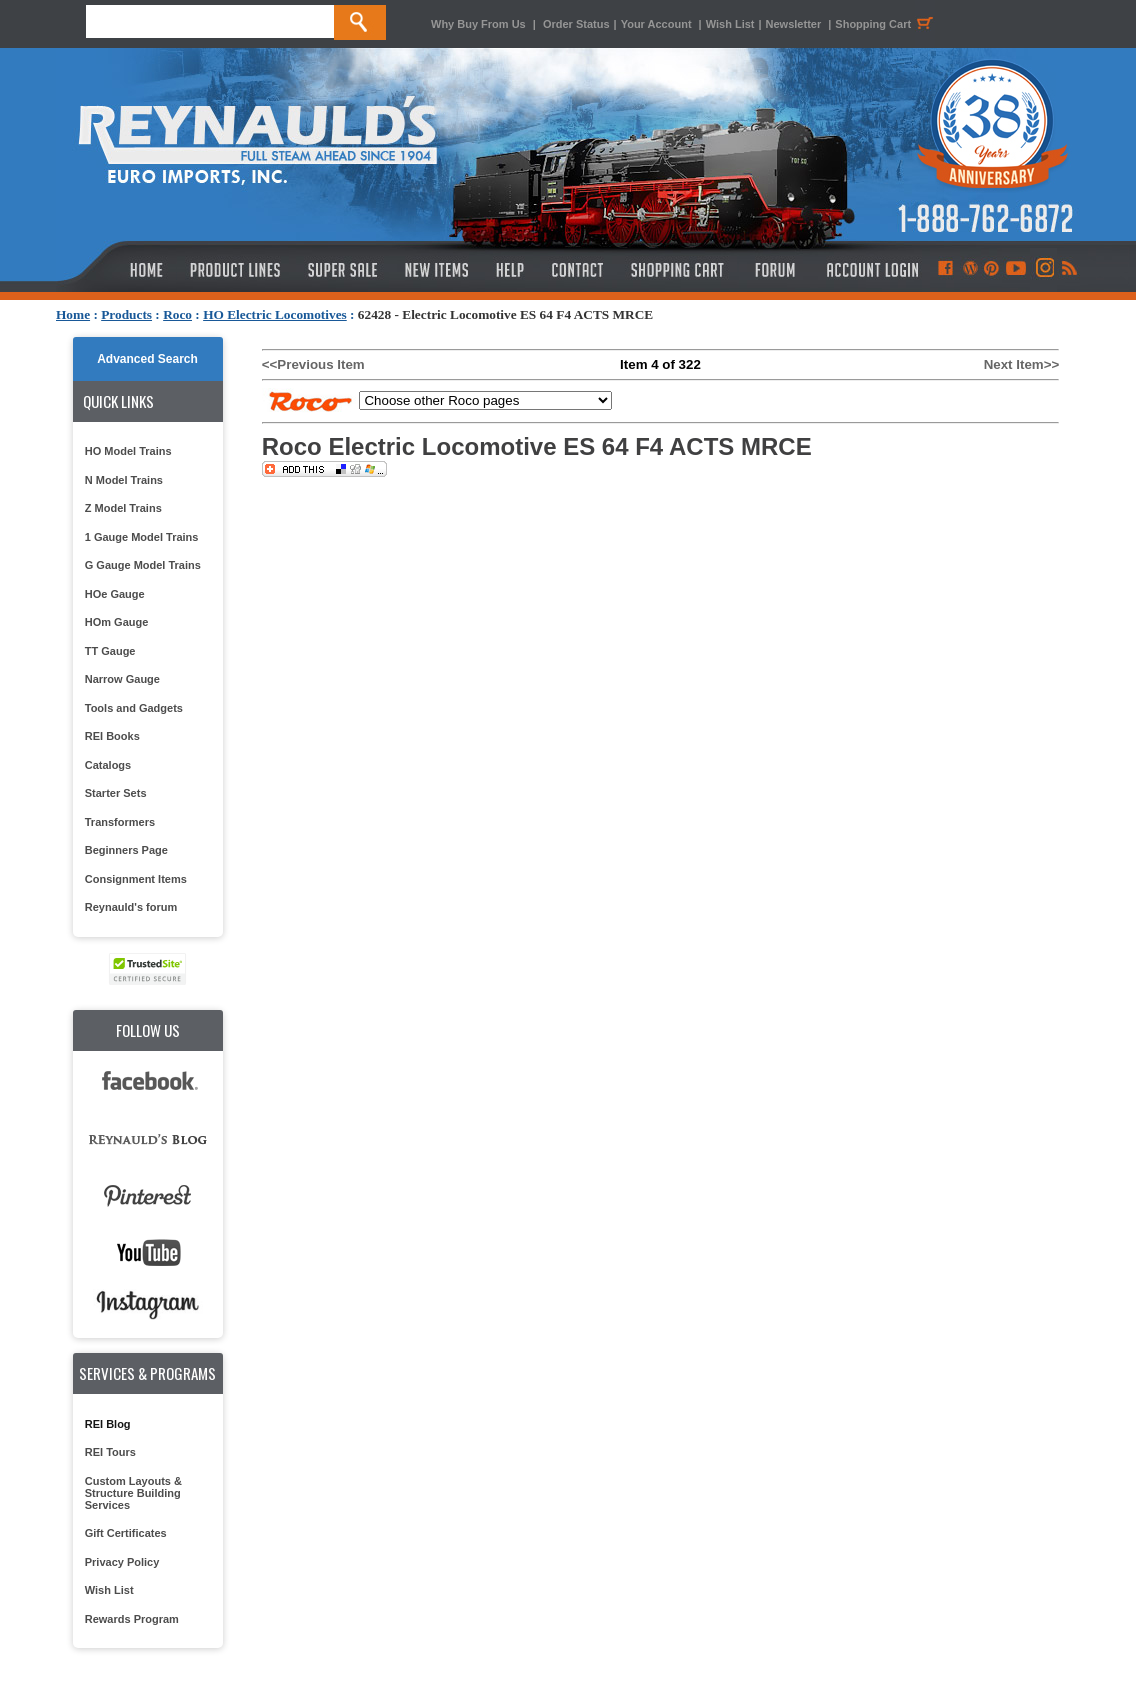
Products (126, 314)
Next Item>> (1022, 364)
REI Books (112, 736)
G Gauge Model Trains (143, 565)
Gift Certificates (126, 1533)
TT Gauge (110, 651)
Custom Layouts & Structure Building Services (133, 1493)
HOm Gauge (117, 622)
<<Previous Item (313, 364)
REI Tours (110, 1452)
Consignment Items (136, 879)
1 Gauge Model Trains (142, 537)
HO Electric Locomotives (275, 314)
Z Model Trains (123, 508)
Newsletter (794, 24)
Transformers (120, 822)
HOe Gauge (115, 594)
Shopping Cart (887, 24)
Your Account (658, 24)
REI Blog (108, 1424)
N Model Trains (124, 480)
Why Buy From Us (478, 24)
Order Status (576, 24)
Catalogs (108, 765)
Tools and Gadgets (134, 708)
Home (73, 314)
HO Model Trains (128, 451)
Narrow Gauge (122, 679)
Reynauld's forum (131, 907)
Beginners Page (126, 850)
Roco (177, 314)
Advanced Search (147, 359)
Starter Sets (116, 793)
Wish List (730, 24)
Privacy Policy (122, 1562)
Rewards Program (132, 1619)
